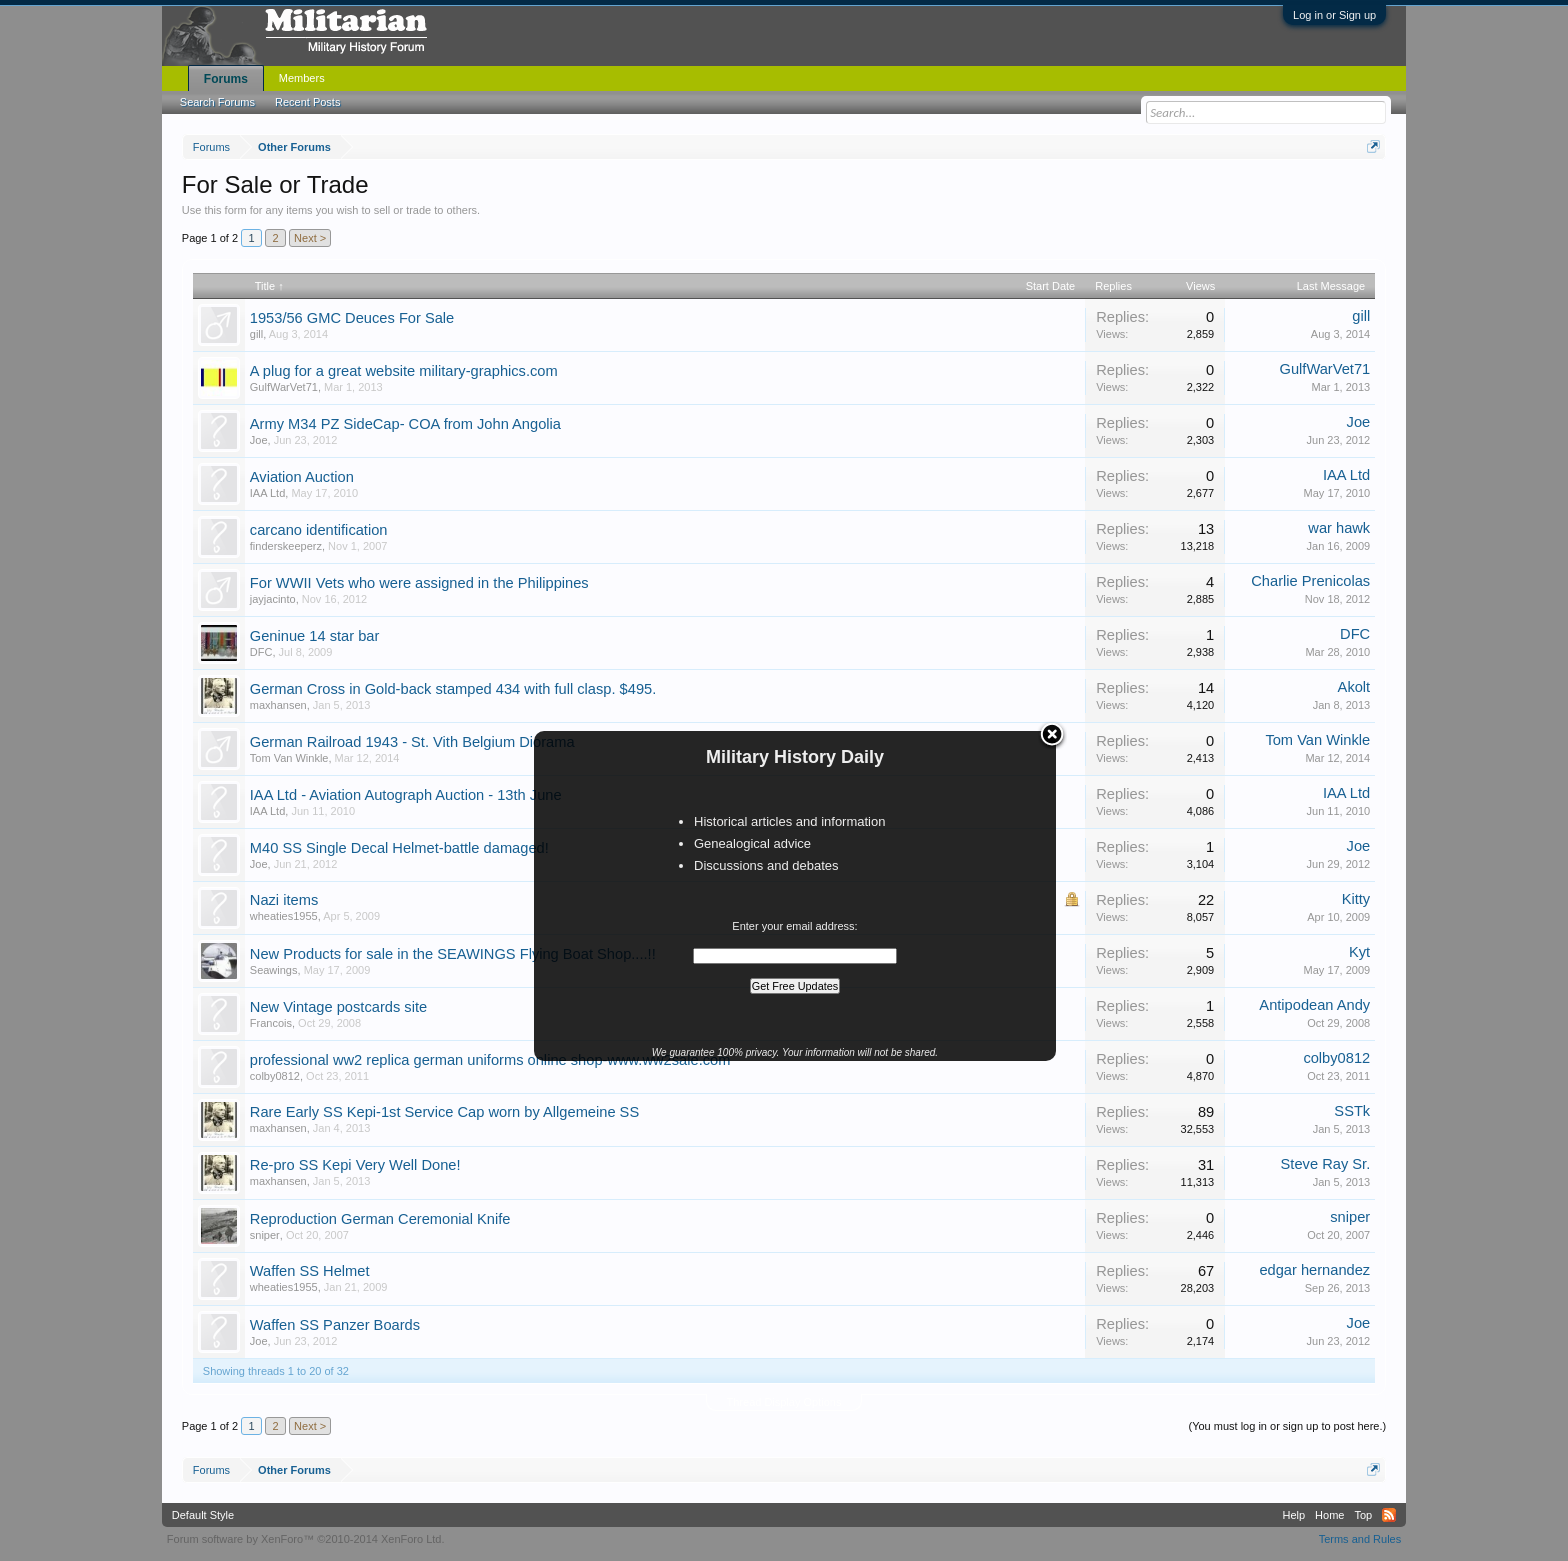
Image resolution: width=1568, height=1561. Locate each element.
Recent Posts (307, 102)
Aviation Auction (302, 477)
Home (1329, 1515)
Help (1293, 1515)
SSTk (1352, 1111)
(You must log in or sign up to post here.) (1287, 1426)
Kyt (1359, 952)
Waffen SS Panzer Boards (335, 1325)
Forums (226, 79)
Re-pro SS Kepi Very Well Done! (355, 1165)
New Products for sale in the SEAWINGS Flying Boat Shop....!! (453, 954)
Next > (310, 238)
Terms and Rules (1360, 1539)
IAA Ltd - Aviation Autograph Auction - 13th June (406, 795)
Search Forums (217, 102)
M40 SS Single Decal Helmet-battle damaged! (399, 848)
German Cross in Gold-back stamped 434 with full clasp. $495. (453, 689)
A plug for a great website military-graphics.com (404, 371)
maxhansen (278, 705)
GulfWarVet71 (284, 387)
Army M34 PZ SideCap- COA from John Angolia (405, 424)
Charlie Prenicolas (1310, 581)
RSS (1389, 1515)
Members (302, 78)
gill (256, 334)
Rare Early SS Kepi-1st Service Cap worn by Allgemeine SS (444, 1112)
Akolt (1354, 687)
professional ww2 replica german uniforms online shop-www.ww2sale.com (490, 1060)
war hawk (1339, 528)
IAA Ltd (267, 493)
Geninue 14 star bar (315, 636)
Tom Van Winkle (289, 758)
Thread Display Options (784, 1402)
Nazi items (284, 900)
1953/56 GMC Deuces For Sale (352, 318)
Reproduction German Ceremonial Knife (380, 1219)
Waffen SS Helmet (310, 1271)
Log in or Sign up (1334, 15)
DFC (261, 652)
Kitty (1356, 899)
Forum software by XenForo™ (306, 1539)
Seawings (274, 970)
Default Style (203, 1515)
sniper (265, 1235)
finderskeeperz (286, 546)
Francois (271, 1023)
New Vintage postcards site (338, 1007)
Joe (259, 440)
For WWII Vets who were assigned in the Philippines (419, 583)
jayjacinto (273, 599)
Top (1363, 1515)
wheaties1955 (284, 916)
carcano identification (319, 530)
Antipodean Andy (1314, 1005)
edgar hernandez (1314, 1270)
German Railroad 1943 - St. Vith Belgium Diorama (412, 742)
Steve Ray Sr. (1326, 1164)
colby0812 (275, 1076)
